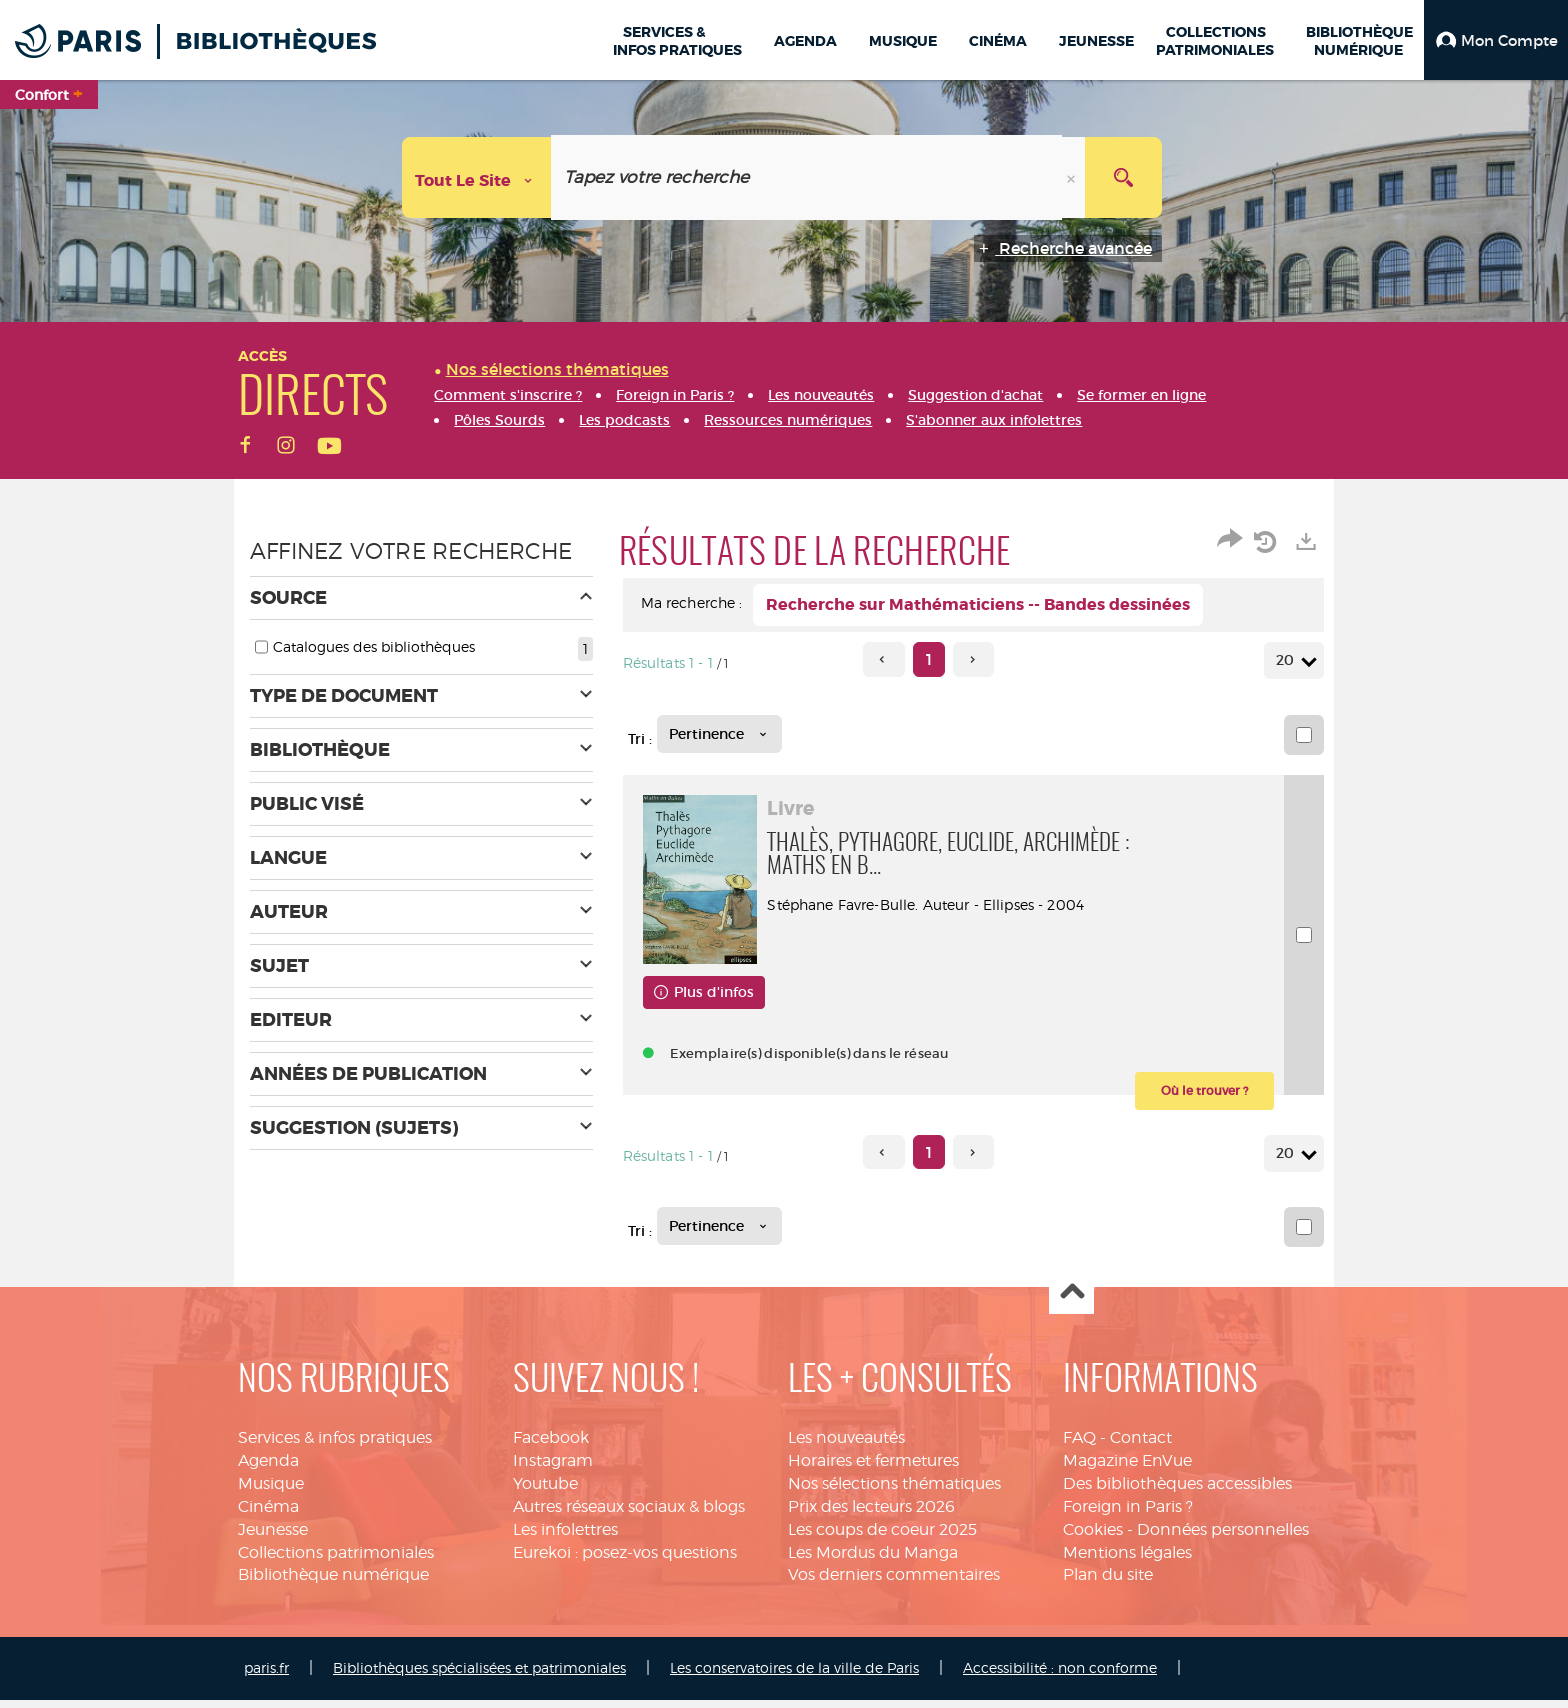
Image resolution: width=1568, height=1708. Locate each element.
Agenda (268, 1468)
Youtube (545, 1491)
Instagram (553, 1468)
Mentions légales (1127, 1559)
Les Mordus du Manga (873, 1559)
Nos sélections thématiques (894, 1491)
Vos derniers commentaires (894, 1582)
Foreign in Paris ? (1128, 1514)
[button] (1496, 40)
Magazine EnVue (1127, 1468)
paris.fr (266, 1675)
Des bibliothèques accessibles (1177, 1491)
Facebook (551, 1445)
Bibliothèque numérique (333, 1582)
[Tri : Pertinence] (719, 734)
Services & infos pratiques (335, 1445)
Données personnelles (1223, 1536)
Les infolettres (565, 1536)
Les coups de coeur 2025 (882, 1536)
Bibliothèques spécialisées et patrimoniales (479, 1675)
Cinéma (268, 1514)
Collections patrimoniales (336, 1559)
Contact (1141, 1445)
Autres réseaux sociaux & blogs (629, 1514)
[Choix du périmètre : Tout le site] (477, 177)
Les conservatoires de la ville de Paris (794, 1675)
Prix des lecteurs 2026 (871, 1514)
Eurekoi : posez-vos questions (625, 1559)
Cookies (1093, 1536)
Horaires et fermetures (873, 1468)
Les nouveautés (846, 1445)
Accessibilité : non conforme (1060, 1675)
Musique (271, 1491)
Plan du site (1108, 1582)
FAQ (1079, 1445)
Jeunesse (273, 1536)
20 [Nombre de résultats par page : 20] (1288, 660)
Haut (1071, 1300)
